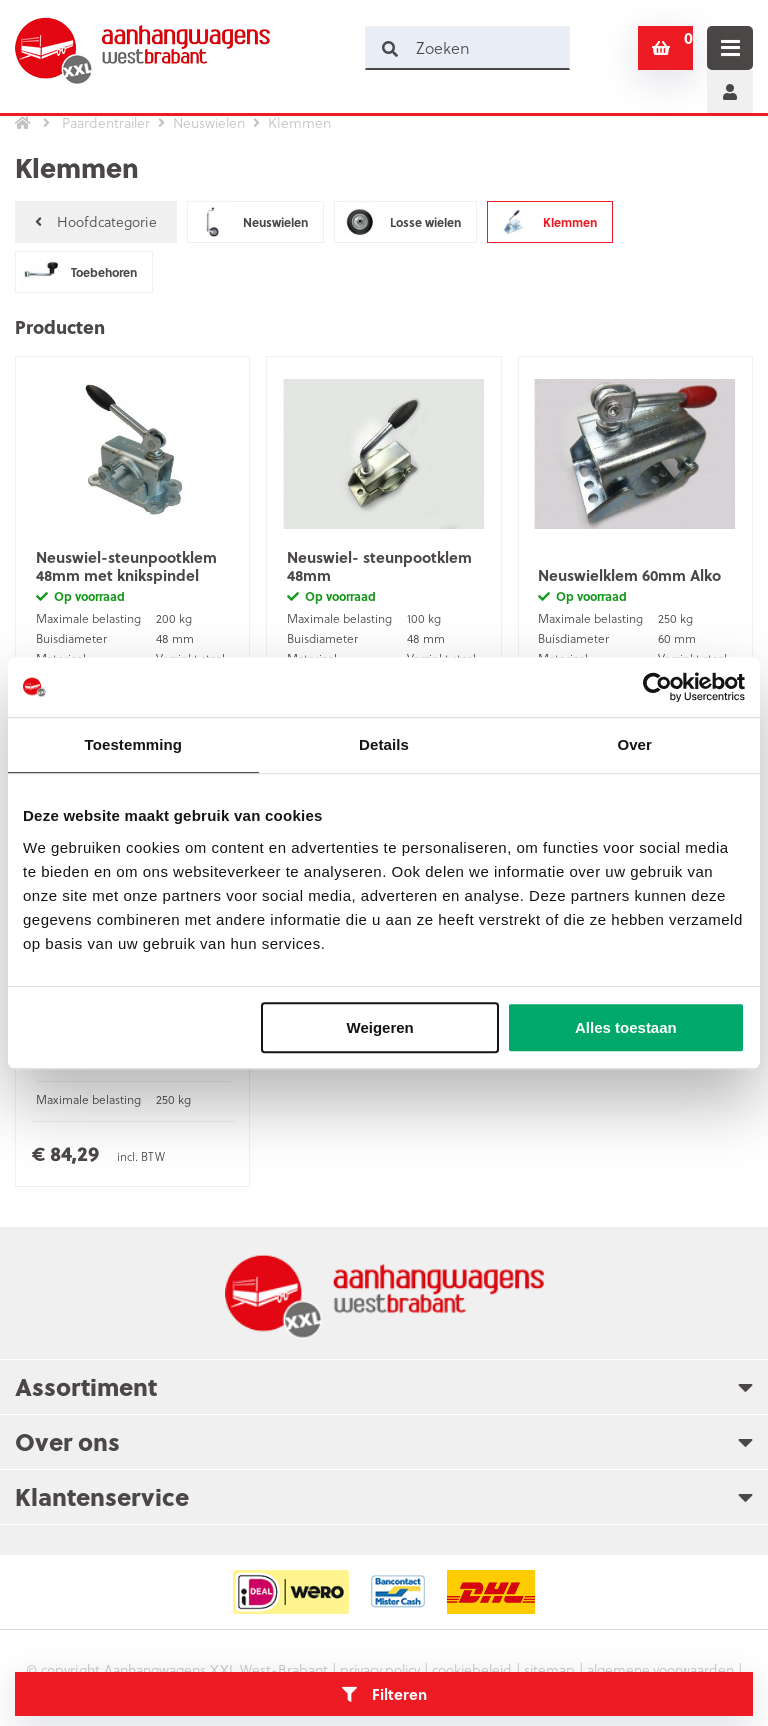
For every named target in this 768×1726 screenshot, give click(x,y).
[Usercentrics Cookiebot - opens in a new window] (657, 687)
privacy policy (377, 1670)
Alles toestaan (626, 1027)
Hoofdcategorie (96, 221)
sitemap (552, 1670)
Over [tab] (634, 744)
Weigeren (380, 1027)
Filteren (384, 1694)
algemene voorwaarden (664, 1670)
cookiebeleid (472, 1670)
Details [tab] (384, 744)
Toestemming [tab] (134, 744)
